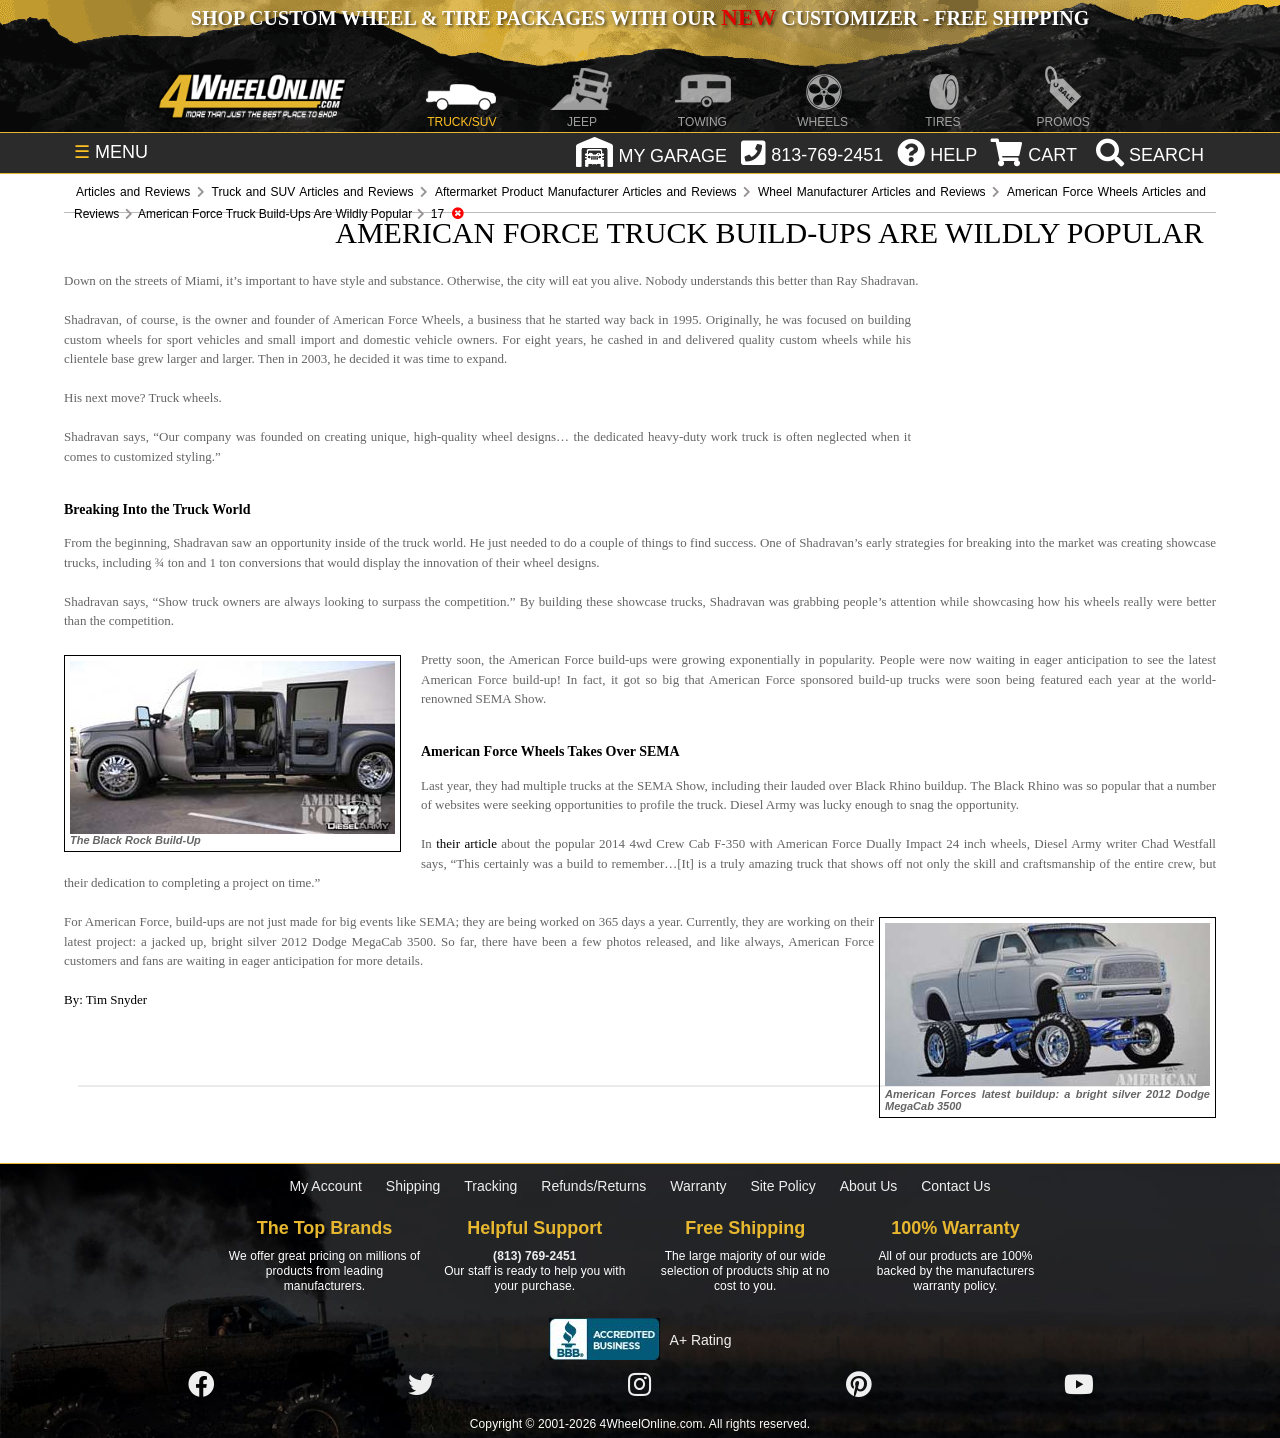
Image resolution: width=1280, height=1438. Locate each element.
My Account (326, 1186)
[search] (1147, 155)
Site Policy (782, 1186)
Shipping (413, 1186)
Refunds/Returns (593, 1186)
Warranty (698, 1186)
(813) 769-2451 (534, 1256)
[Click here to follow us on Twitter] (421, 1385)
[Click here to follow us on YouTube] (1079, 1385)
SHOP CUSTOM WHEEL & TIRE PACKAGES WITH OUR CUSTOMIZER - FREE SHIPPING (640, 18)
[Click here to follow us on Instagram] (640, 1385)
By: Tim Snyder (105, 999)
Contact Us (955, 1186)
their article (466, 843)
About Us (869, 1186)
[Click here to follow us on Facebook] (201, 1385)
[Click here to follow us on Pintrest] (859, 1385)
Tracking (490, 1186)
